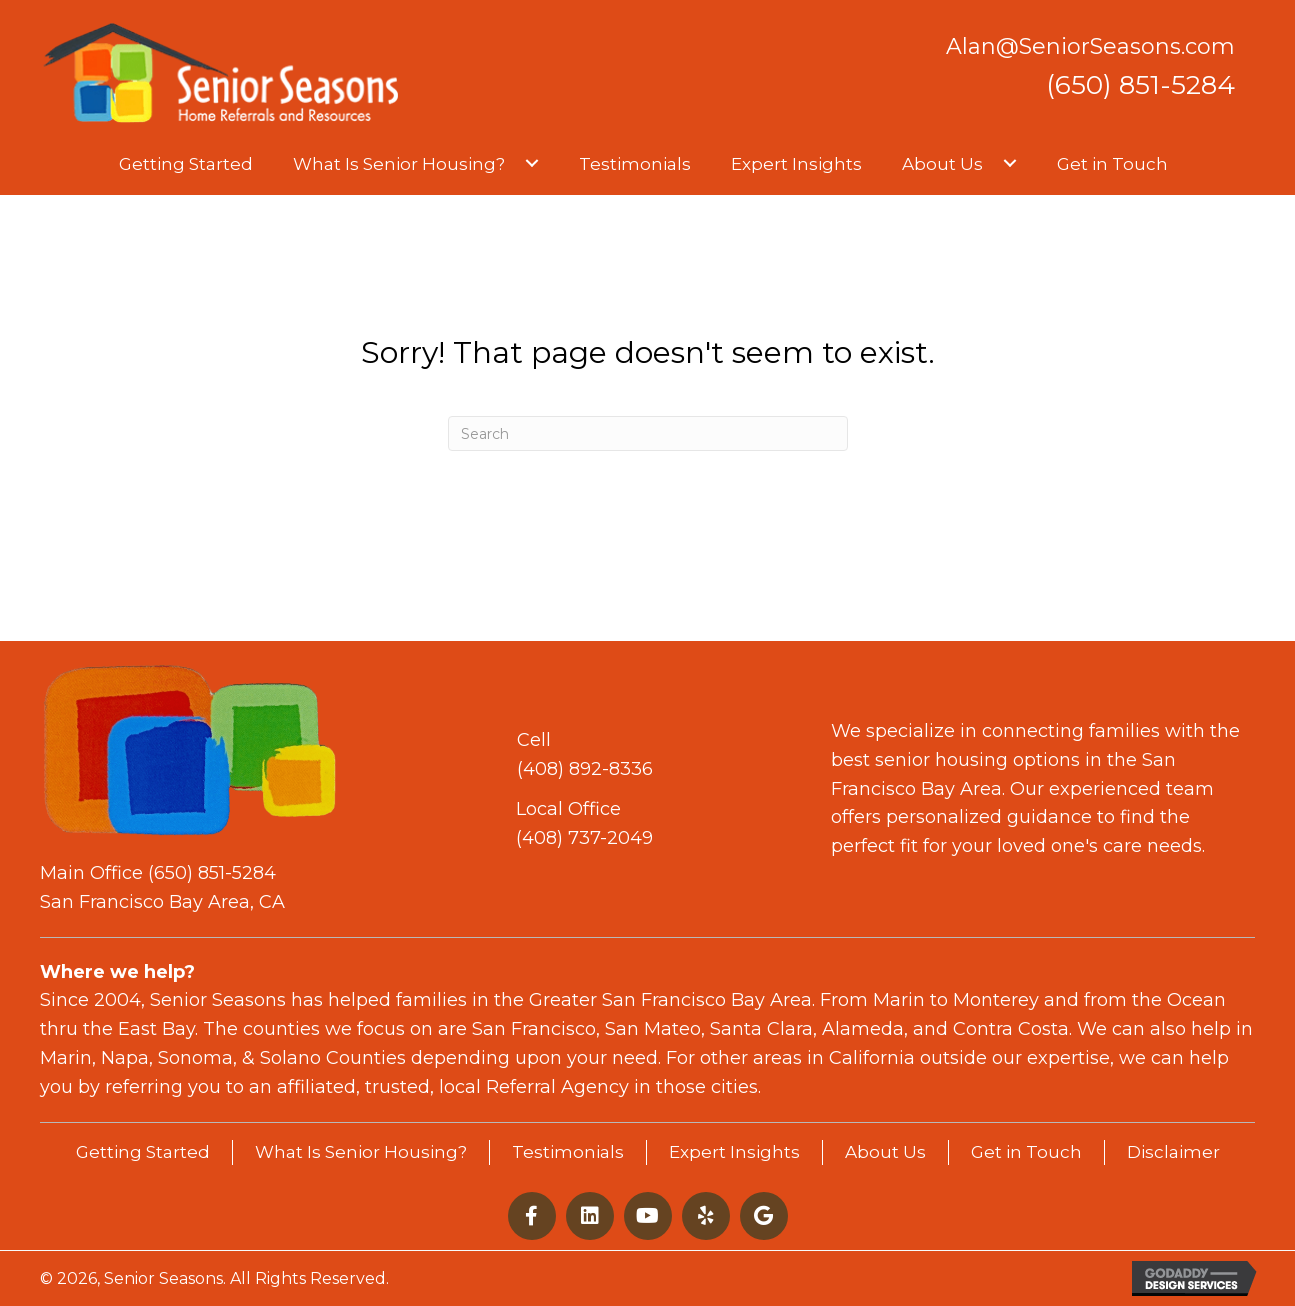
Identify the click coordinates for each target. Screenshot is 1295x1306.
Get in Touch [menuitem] (1026, 1152)
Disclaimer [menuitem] (1173, 1152)
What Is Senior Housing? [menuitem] (361, 1152)
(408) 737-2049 (584, 838)
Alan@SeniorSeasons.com (1090, 46)
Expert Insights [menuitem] (734, 1152)
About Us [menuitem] (885, 1152)
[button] (532, 163)
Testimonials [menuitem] (568, 1152)
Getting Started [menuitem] (143, 1152)
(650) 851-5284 (1140, 85)
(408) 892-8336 (585, 769)
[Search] (648, 433)
